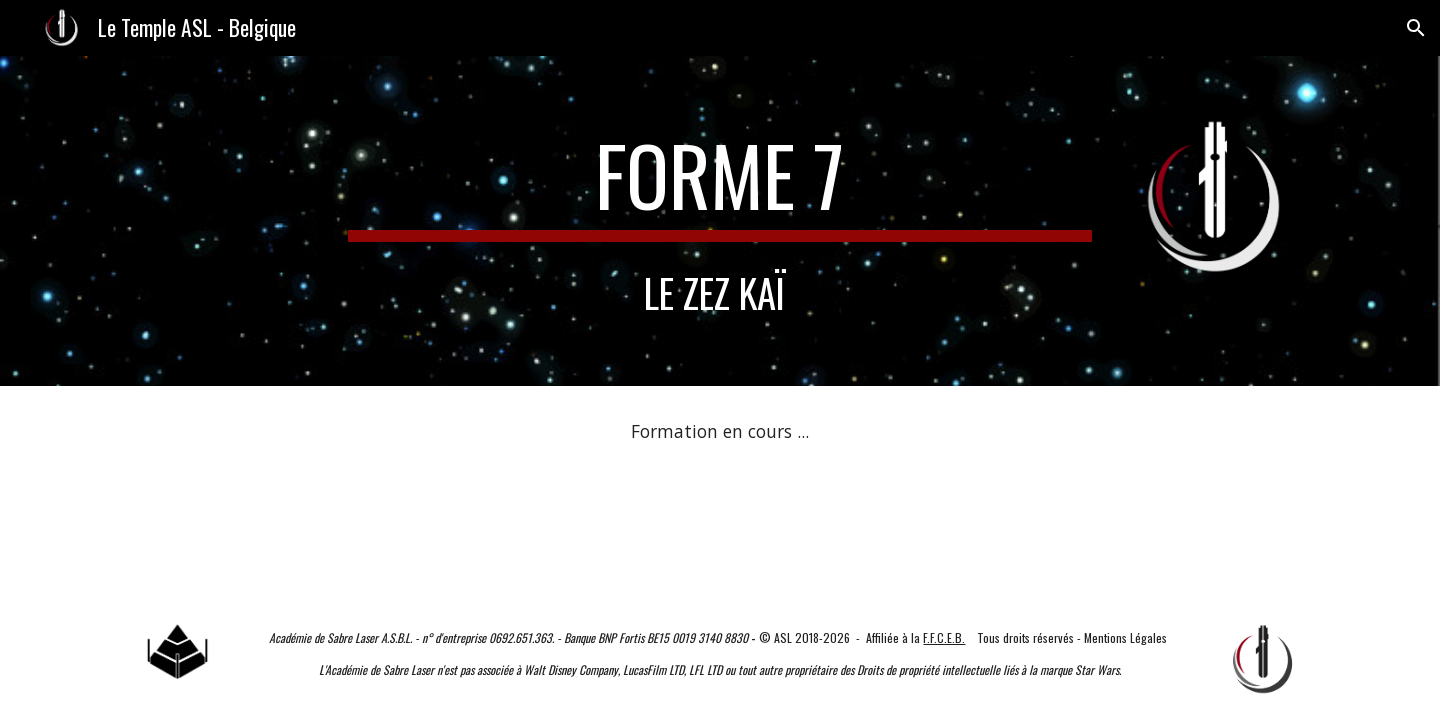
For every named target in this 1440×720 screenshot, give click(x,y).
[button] (1416, 28)
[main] (720, 184)
